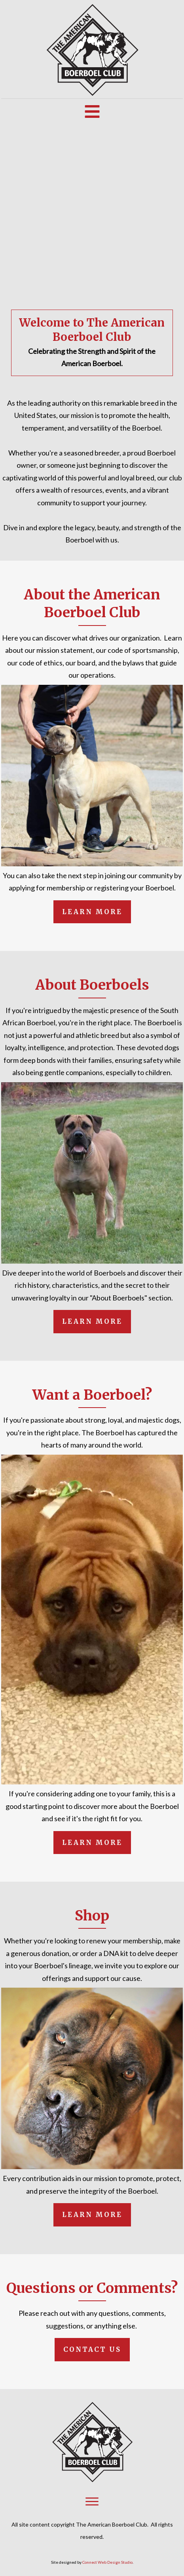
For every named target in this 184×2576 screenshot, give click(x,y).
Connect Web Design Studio (107, 2562)
